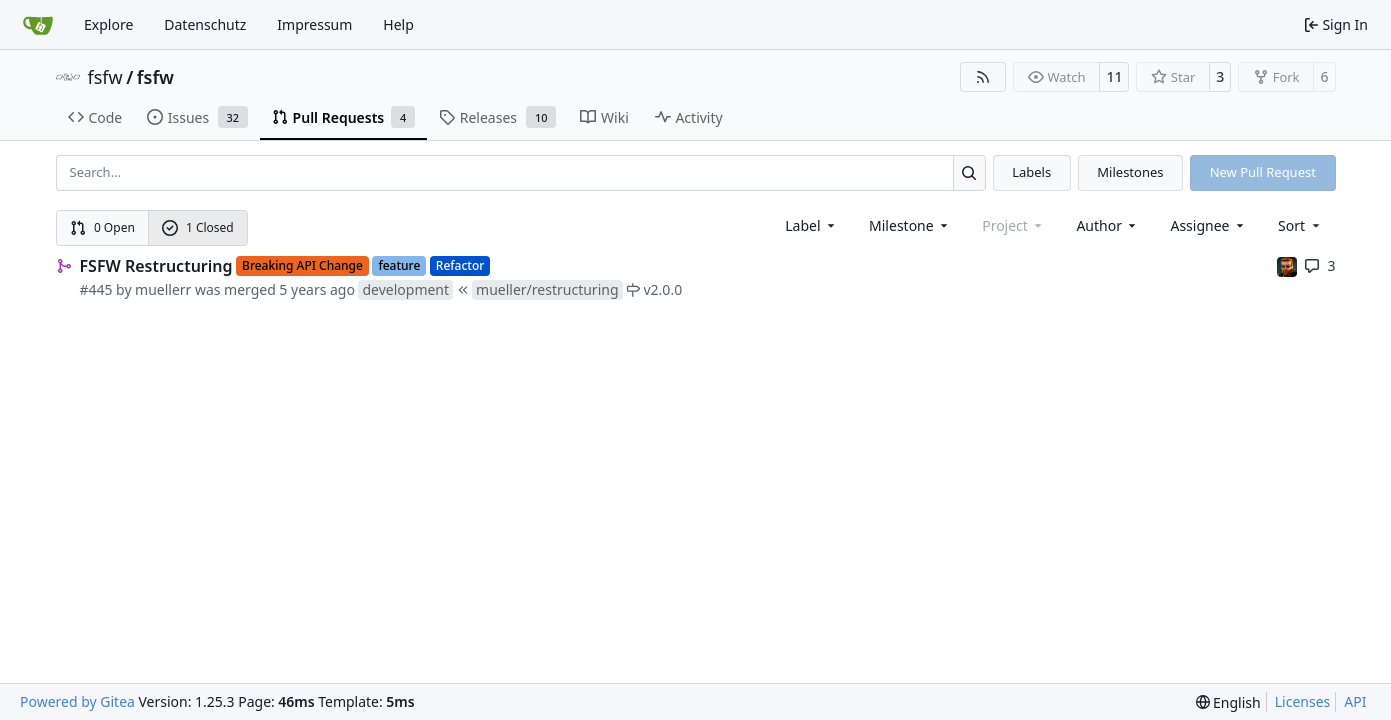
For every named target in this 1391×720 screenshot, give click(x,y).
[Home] (38, 25)
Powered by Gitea (77, 701)
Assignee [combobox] (1208, 225)
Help (398, 24)
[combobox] (811, 225)
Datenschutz (205, 24)
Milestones (1130, 172)
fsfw (105, 77)
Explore (108, 24)
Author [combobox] (1107, 225)
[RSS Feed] (983, 77)
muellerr (163, 289)
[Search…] (969, 172)
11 (1114, 76)
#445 (96, 289)
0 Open (102, 227)
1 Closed (198, 227)
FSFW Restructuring (156, 266)
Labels (1031, 172)
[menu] (1300, 225)
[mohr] (1287, 265)
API (1355, 701)
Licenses (1303, 701)
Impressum (314, 24)
